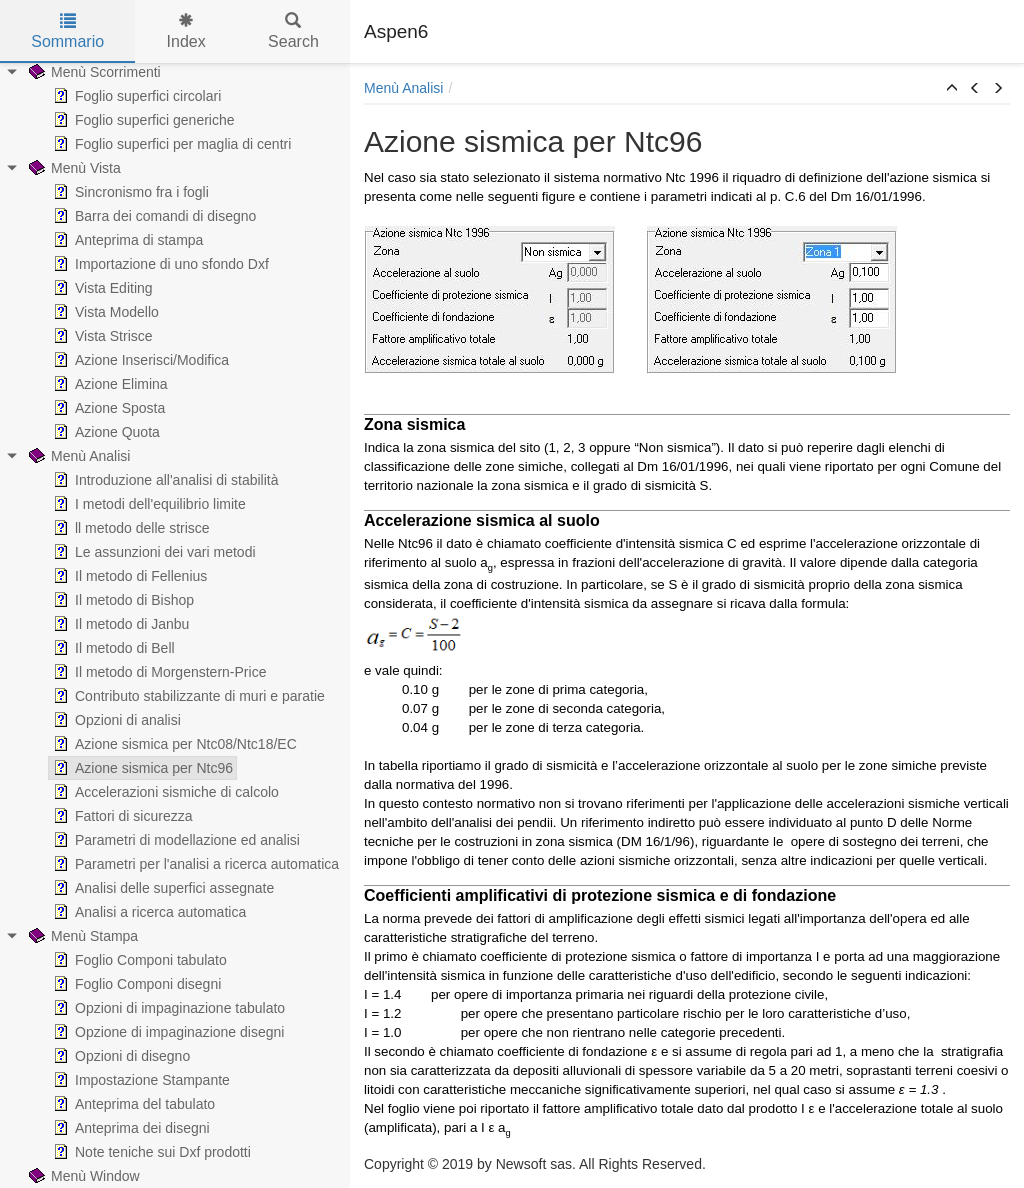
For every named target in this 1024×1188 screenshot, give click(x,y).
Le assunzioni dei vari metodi (152, 552)
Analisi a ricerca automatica (147, 912)
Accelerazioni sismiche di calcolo (164, 792)
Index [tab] (186, 31)
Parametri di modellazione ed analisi (174, 840)
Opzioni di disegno (119, 1056)
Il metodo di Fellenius (128, 576)
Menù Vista (73, 168)
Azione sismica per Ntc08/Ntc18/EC (173, 744)
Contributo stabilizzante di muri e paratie (187, 696)
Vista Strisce (101, 336)
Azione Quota (104, 432)
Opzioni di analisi (115, 720)
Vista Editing (101, 288)
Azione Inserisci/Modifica (139, 360)
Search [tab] (293, 31)
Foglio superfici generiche (142, 120)
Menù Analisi (77, 456)
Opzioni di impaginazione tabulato (167, 1008)
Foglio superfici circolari (135, 96)
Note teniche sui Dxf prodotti (150, 1152)
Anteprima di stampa (126, 240)
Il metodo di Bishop (121, 600)
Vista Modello (104, 312)
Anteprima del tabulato (132, 1104)
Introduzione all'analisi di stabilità (163, 480)
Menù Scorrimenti (93, 72)
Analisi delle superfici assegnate (161, 888)
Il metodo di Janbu (119, 624)
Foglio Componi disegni (135, 984)
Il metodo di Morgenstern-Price (157, 672)
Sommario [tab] (67, 31)
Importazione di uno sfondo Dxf (159, 264)
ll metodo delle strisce (129, 528)
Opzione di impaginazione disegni (166, 1032)
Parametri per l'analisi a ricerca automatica (194, 864)
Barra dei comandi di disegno (152, 216)
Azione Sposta (107, 408)
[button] (952, 89)
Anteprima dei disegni (129, 1128)
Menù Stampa (81, 936)
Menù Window (82, 1176)
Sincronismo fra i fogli (129, 192)
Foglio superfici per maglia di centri (170, 144)
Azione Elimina (108, 384)
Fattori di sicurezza (120, 816)
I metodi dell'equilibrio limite (147, 504)
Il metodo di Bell (112, 648)
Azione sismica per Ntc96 (141, 768)
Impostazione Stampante (139, 1080)
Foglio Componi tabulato (138, 960)
